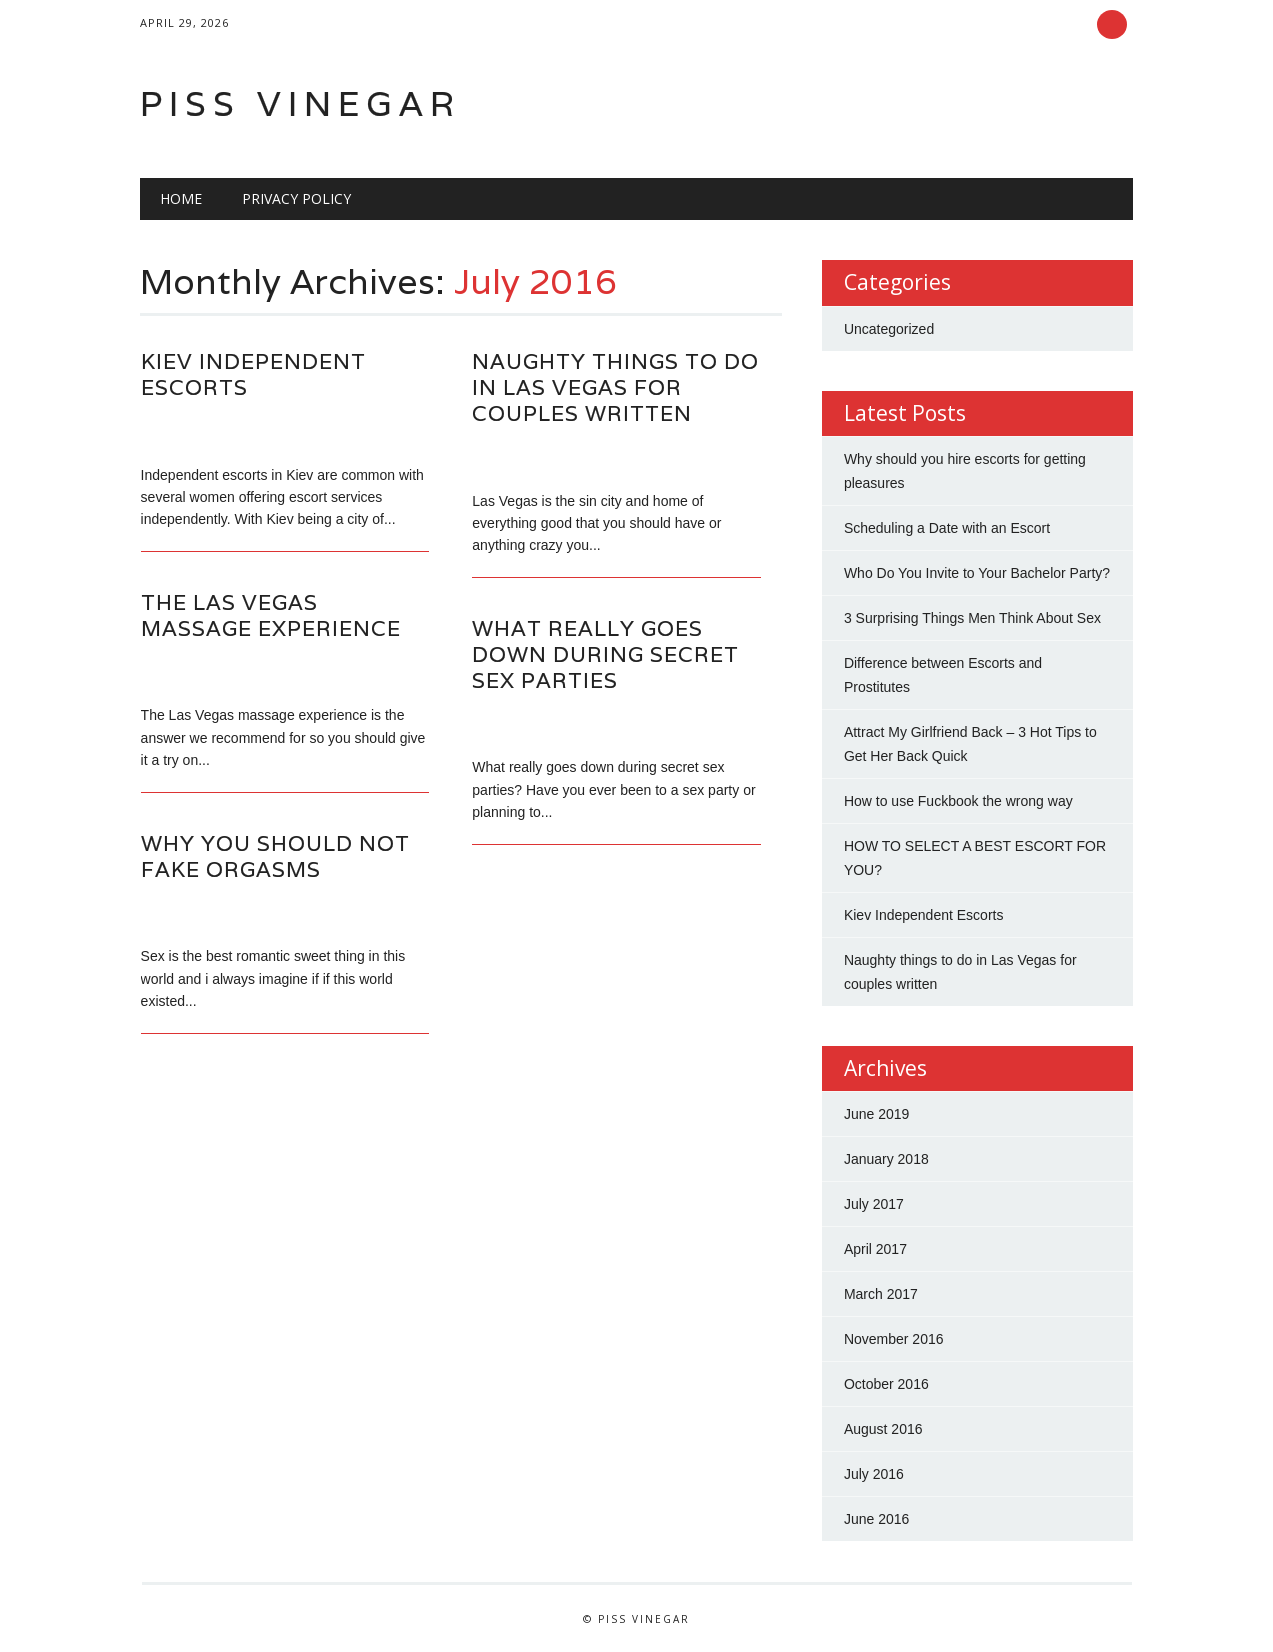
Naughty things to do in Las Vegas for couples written (615, 387)
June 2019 (876, 1114)
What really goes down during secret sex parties (605, 654)
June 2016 (876, 1519)
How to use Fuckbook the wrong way (958, 801)
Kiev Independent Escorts (253, 374)
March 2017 (881, 1294)
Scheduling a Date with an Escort (947, 528)
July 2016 (874, 1474)
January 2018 (886, 1159)
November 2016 (894, 1339)
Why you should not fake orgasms (275, 856)
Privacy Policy (296, 198)
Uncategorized (889, 329)
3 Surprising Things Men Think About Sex (972, 618)
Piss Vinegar (300, 103)
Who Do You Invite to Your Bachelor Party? (977, 573)
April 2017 (875, 1249)
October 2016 (886, 1384)
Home (181, 198)
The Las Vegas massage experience (271, 615)
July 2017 (874, 1204)
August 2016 (883, 1429)
